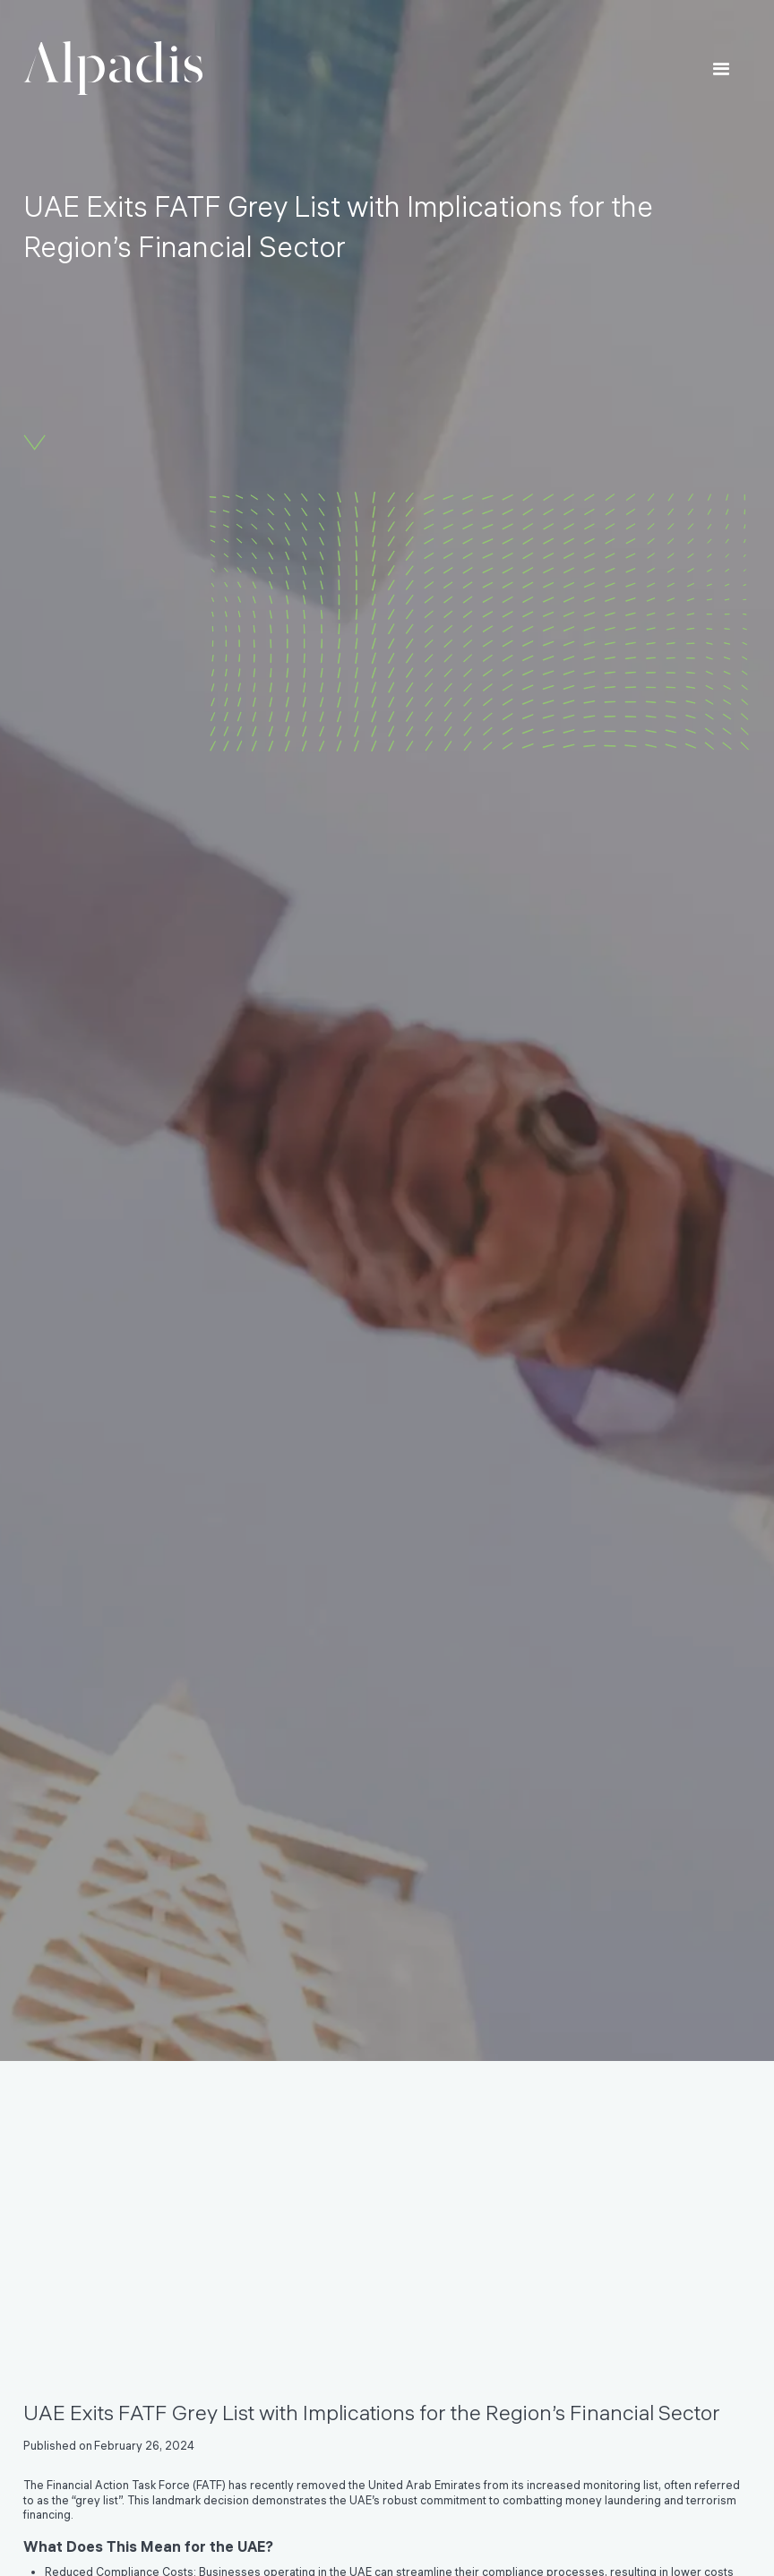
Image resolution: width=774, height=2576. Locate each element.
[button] (721, 70)
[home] (112, 68)
